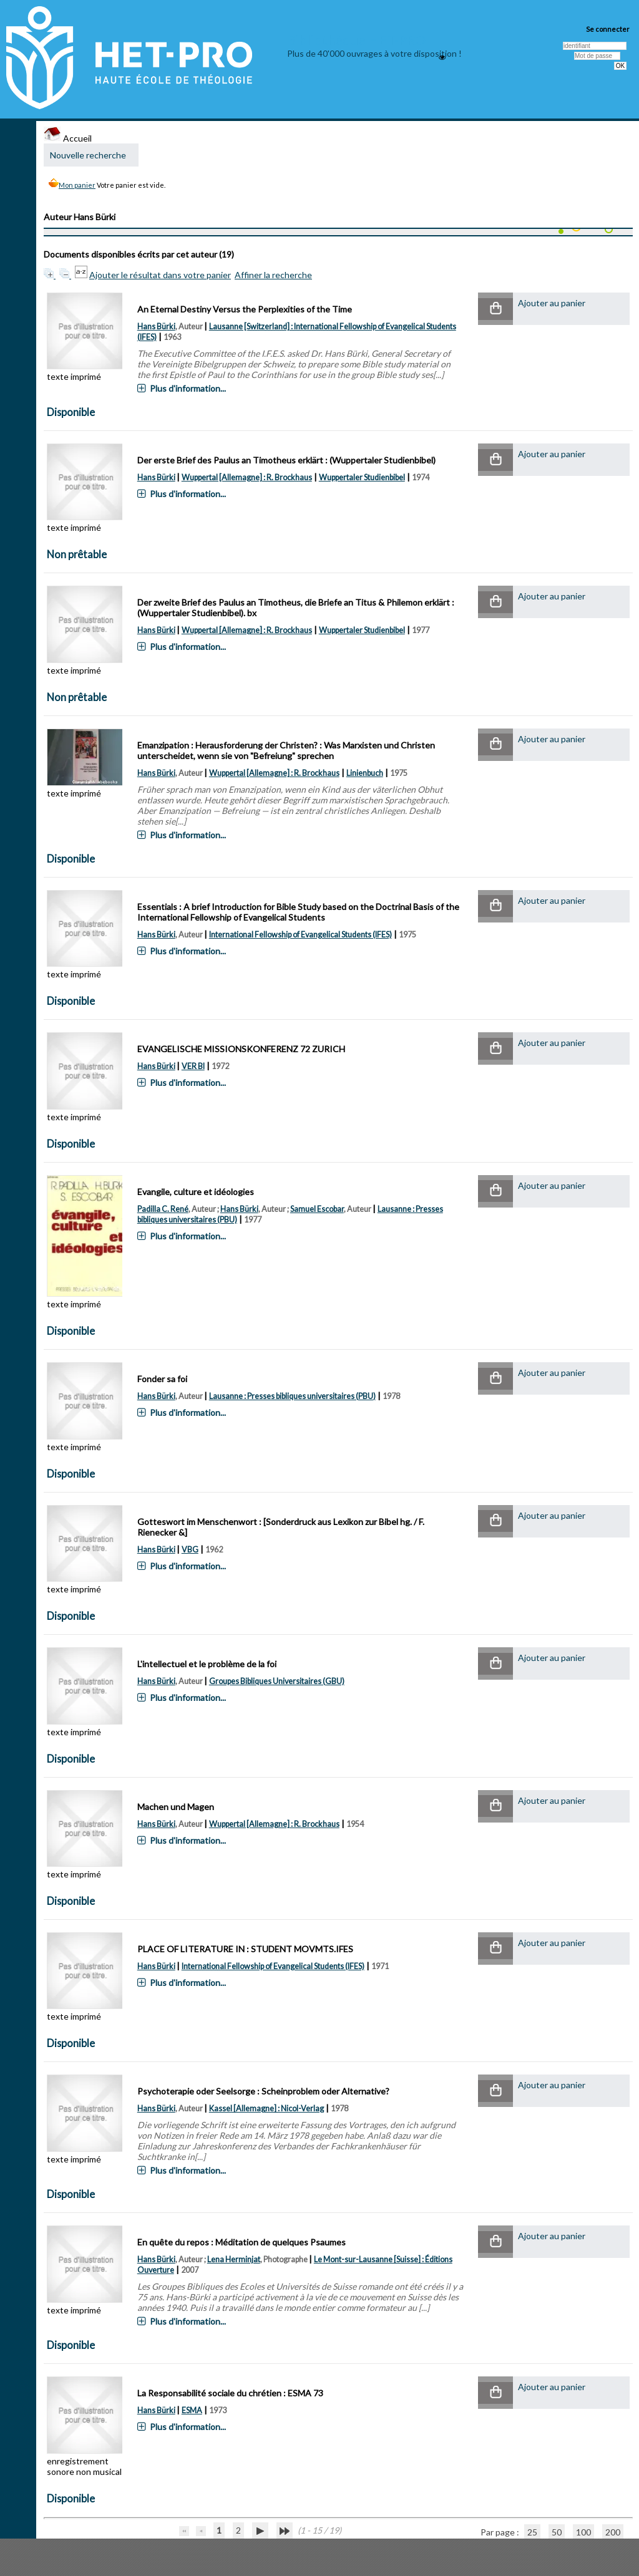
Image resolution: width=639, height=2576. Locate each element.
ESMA (192, 2410)
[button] (495, 309)
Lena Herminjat (233, 2259)
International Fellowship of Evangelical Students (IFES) (300, 934)
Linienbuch (364, 773)
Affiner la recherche (273, 274)
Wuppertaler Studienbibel (362, 477)
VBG (190, 1549)
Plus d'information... (188, 388)
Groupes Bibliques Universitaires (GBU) (276, 1681)
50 (557, 2532)
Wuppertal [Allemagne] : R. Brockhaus (247, 477)
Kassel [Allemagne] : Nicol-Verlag (266, 2108)
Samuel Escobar (317, 1209)
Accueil (68, 138)
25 (532, 2532)
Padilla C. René (162, 1209)
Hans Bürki (156, 326)
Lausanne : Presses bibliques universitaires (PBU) (292, 1396)
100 (583, 2532)
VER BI (193, 1066)
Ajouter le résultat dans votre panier (160, 274)
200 (612, 2532)
